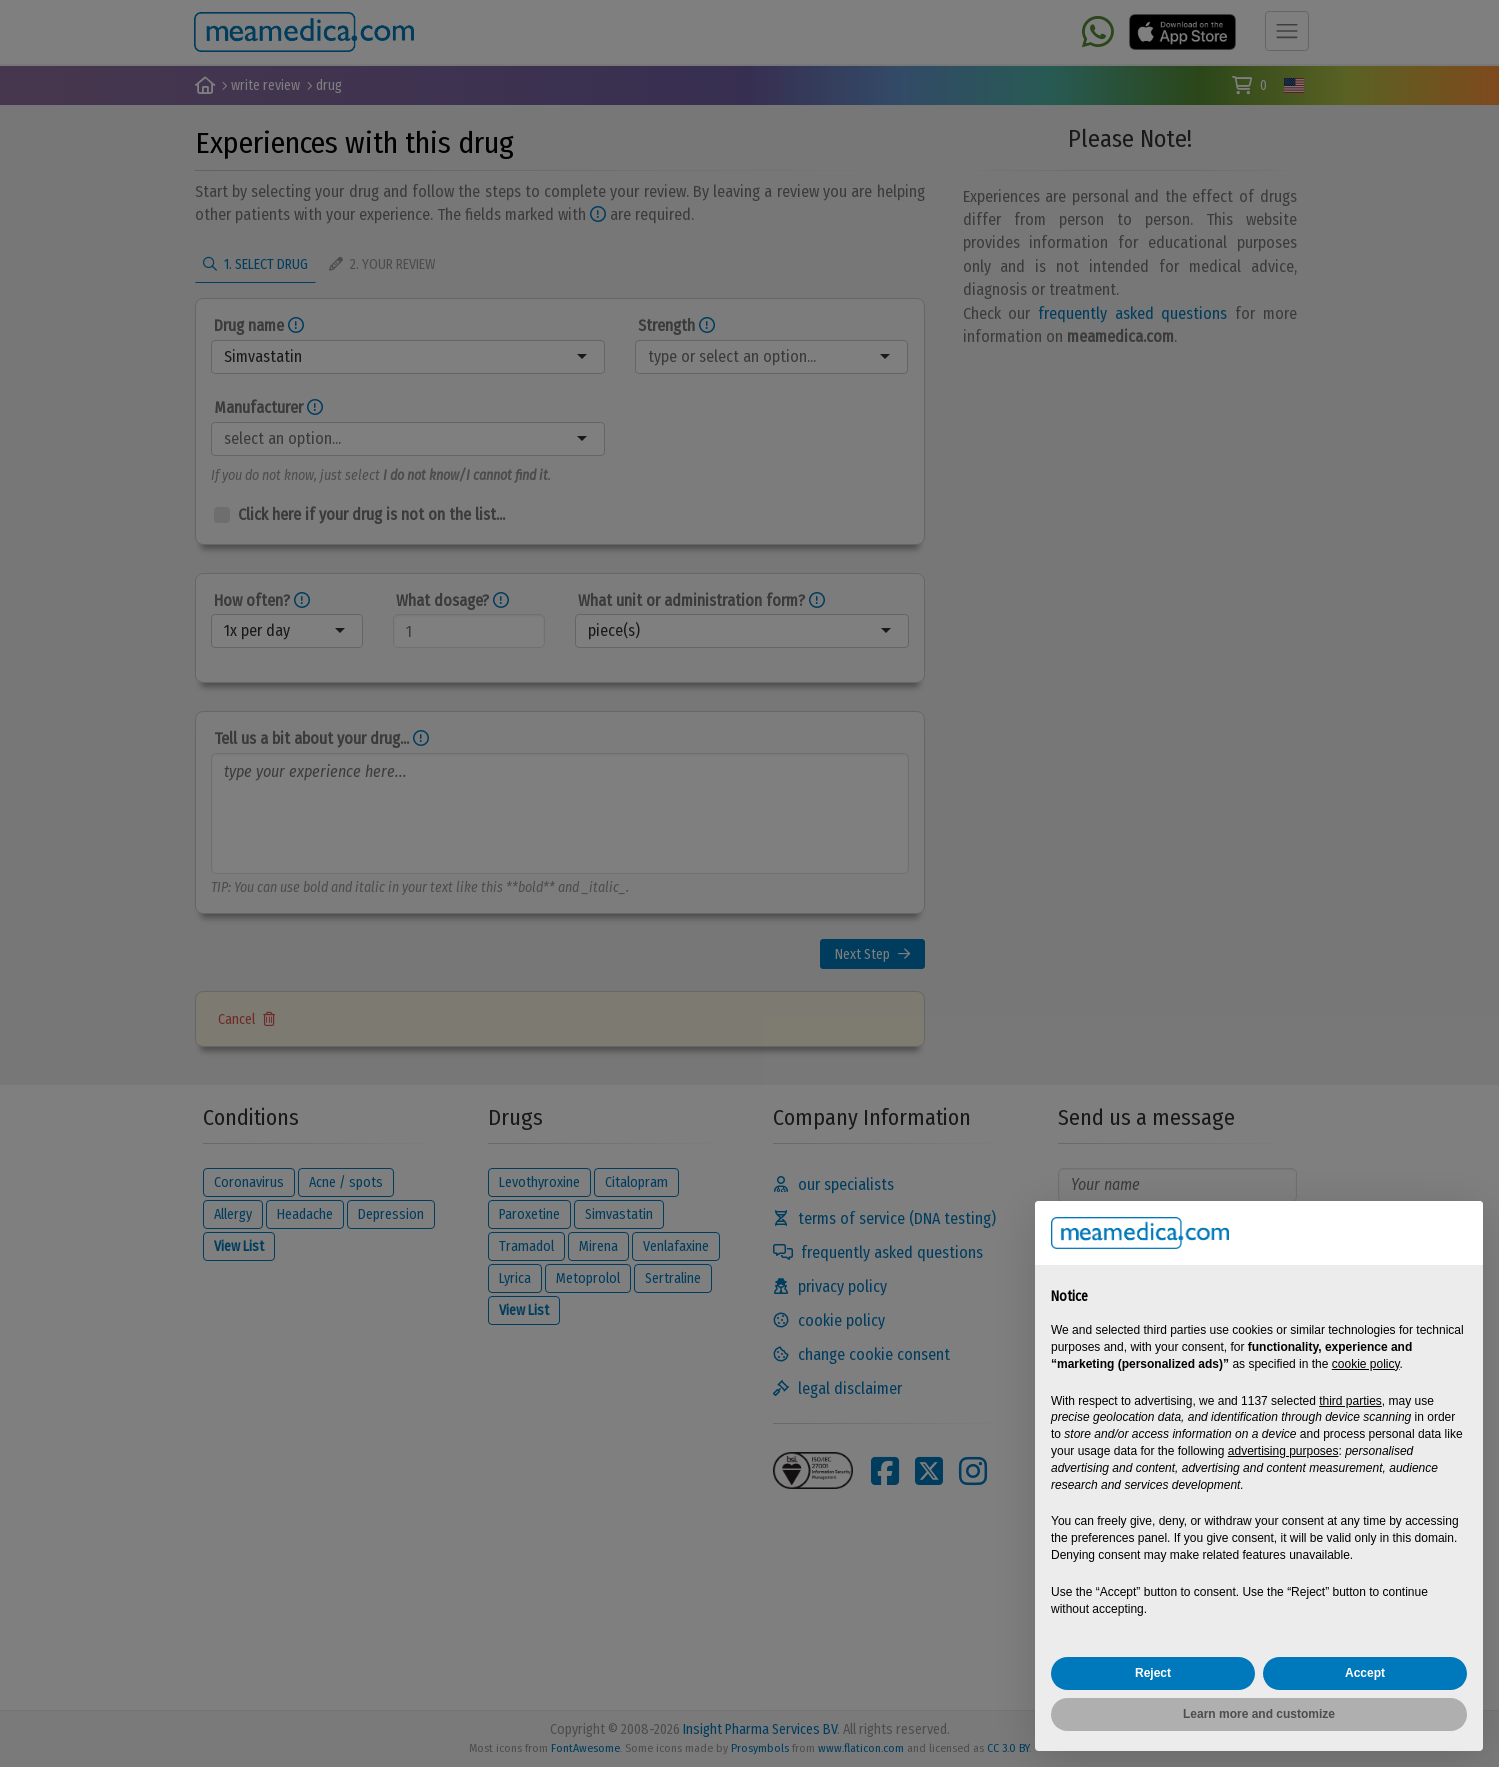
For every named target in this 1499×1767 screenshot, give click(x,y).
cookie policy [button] (1366, 1364)
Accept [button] (1365, 1673)
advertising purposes (1283, 1451)
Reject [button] (1153, 1673)
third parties (1350, 1401)
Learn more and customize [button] (1259, 1714)
